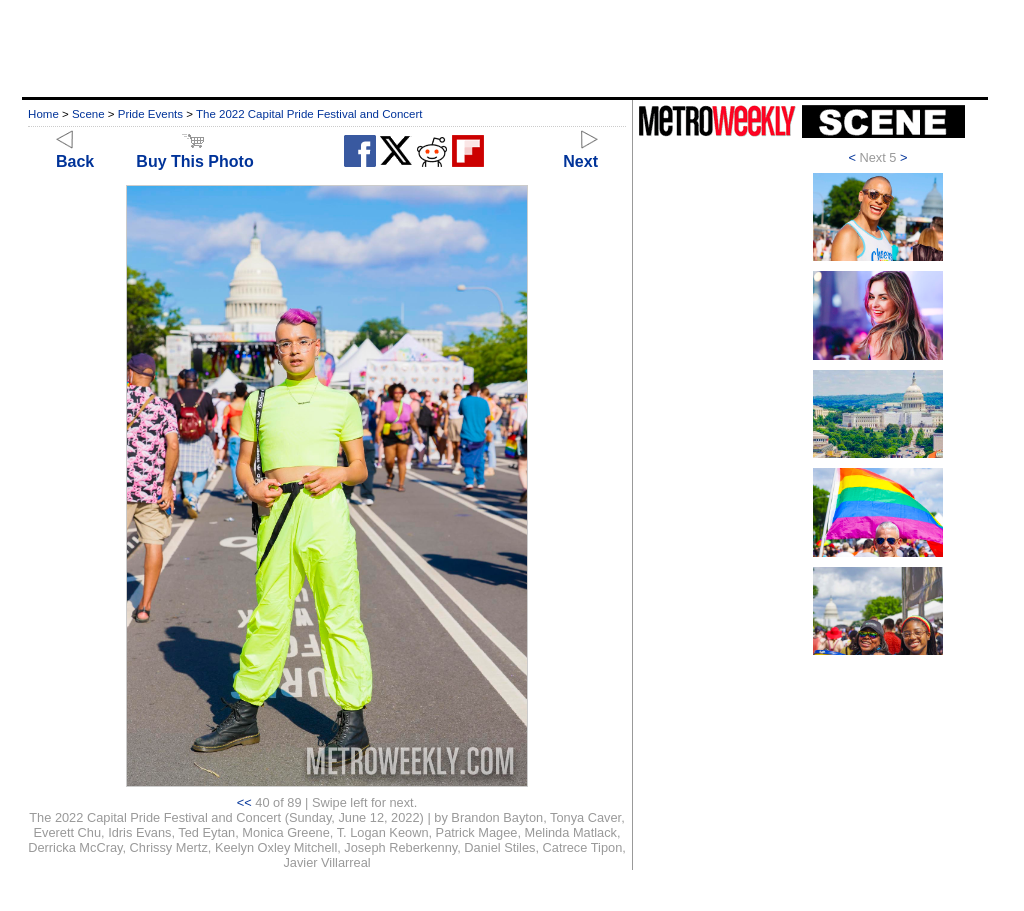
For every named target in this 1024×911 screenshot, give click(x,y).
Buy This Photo (194, 152)
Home (43, 114)
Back (75, 152)
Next (580, 152)
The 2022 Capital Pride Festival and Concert (309, 114)
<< (244, 802)
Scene (88, 114)
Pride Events (150, 114)
